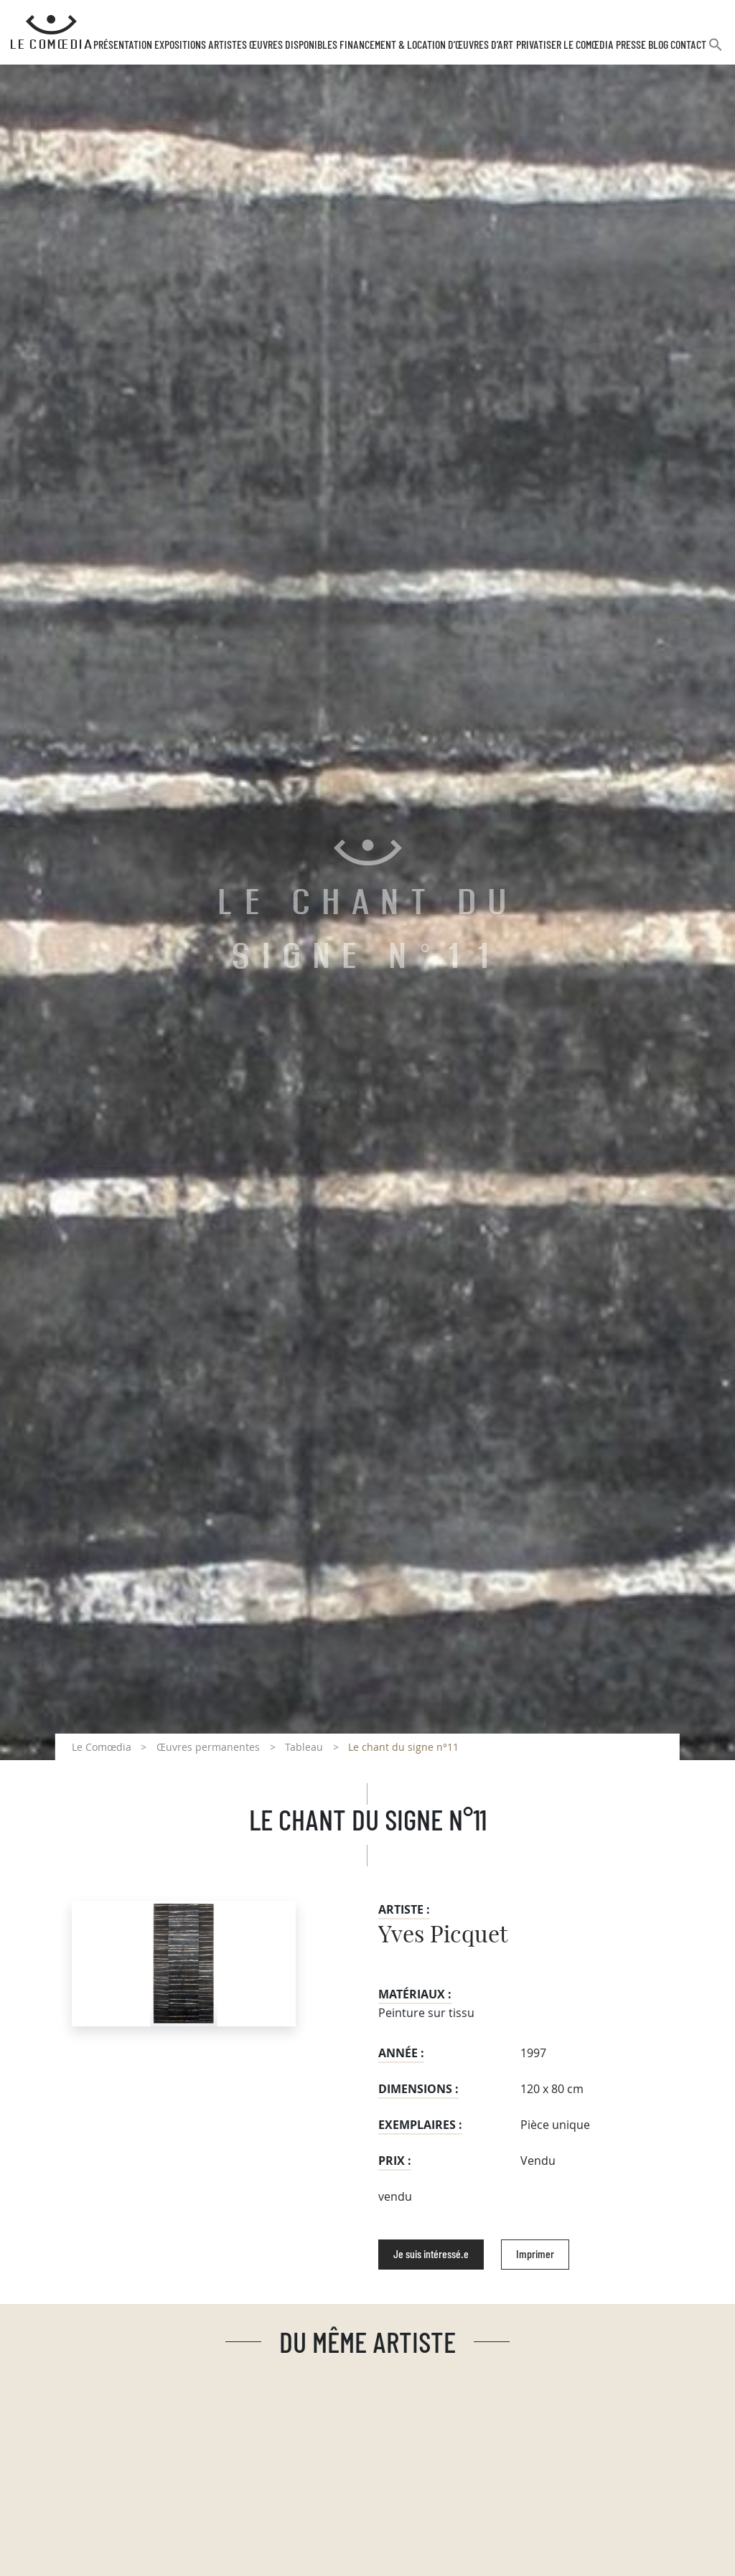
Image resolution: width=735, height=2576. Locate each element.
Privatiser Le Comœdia (565, 45)
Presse (631, 45)
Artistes (227, 45)
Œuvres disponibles (293, 45)
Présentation (122, 45)
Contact (688, 45)
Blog (658, 45)
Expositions (180, 45)
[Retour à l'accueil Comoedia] (51, 32)
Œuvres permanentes (208, 1747)
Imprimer (535, 2254)
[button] (715, 50)
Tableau (304, 1747)
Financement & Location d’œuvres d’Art (426, 45)
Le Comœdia (101, 1747)
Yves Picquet (442, 1935)
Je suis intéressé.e (431, 2254)
